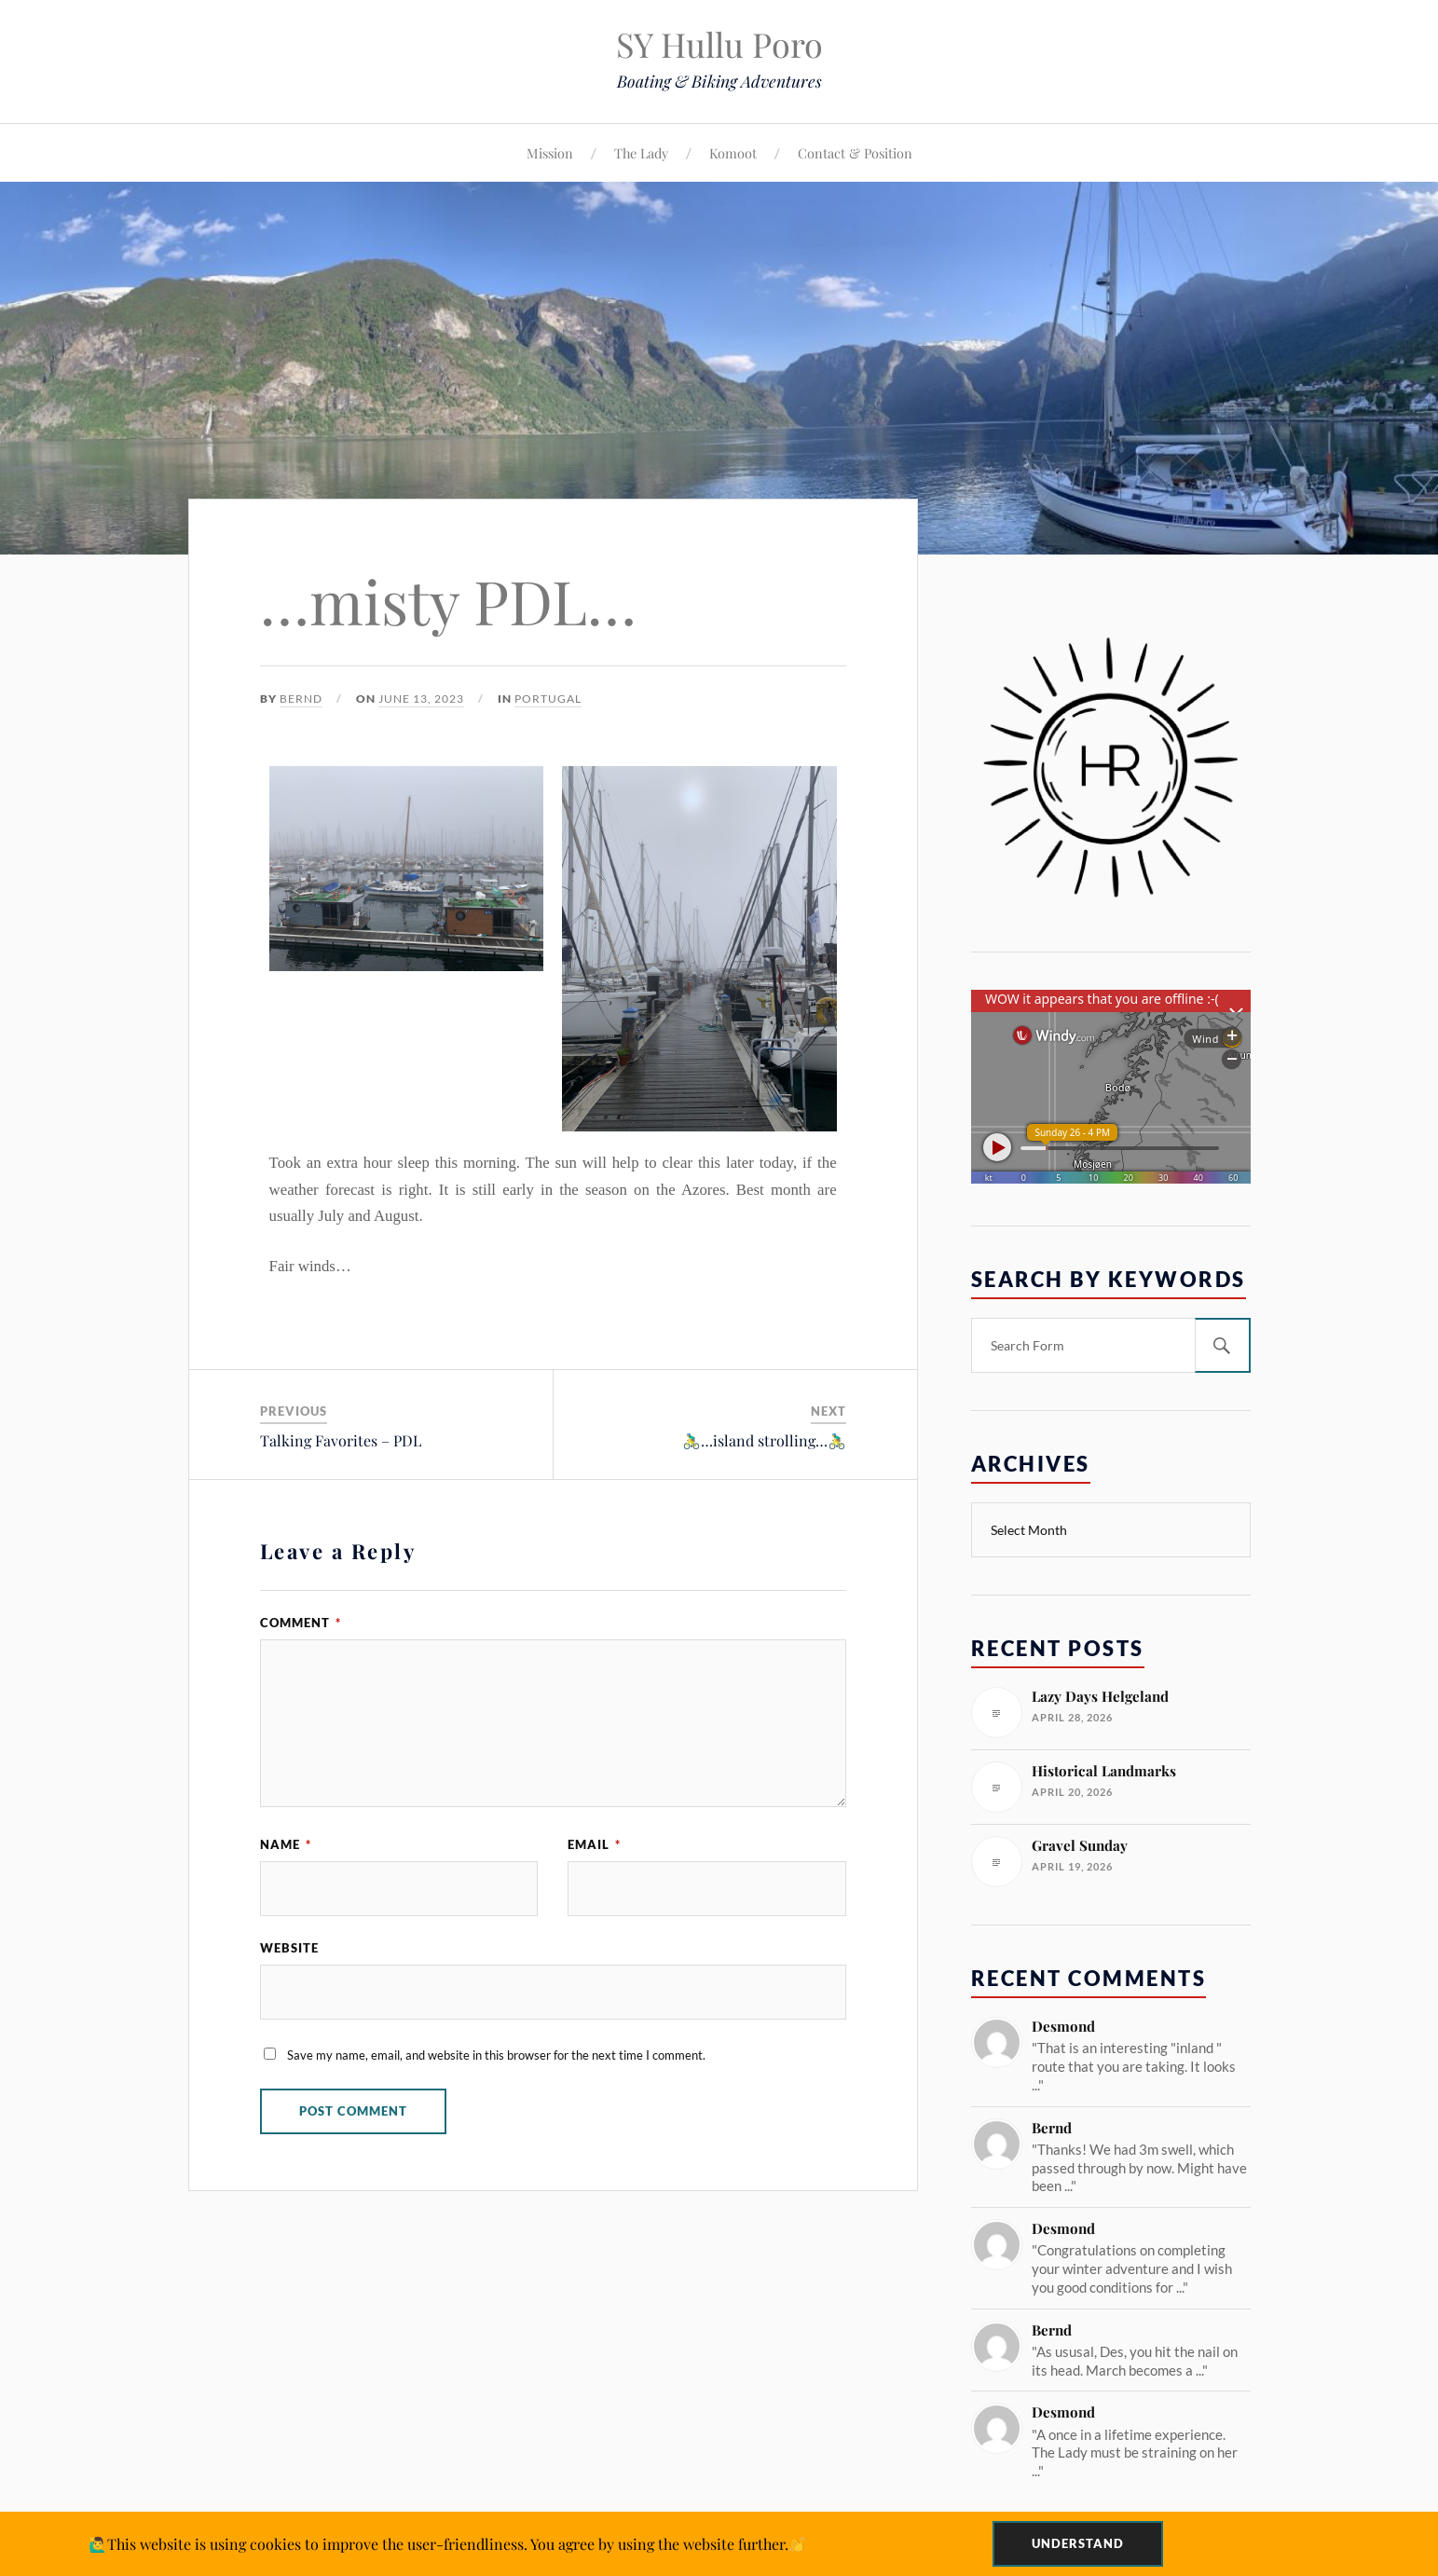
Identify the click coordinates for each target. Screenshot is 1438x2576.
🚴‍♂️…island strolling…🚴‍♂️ (764, 1440)
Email (594, 1844)
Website (289, 1947)
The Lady (641, 153)
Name (285, 1844)
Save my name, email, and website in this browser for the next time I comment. (496, 2055)
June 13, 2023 (421, 699)
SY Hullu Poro (719, 43)
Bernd (301, 699)
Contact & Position (855, 153)
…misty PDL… (448, 600)
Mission (550, 153)
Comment (300, 1622)
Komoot (733, 153)
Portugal (548, 699)
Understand (1078, 2543)
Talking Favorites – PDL (340, 1440)
